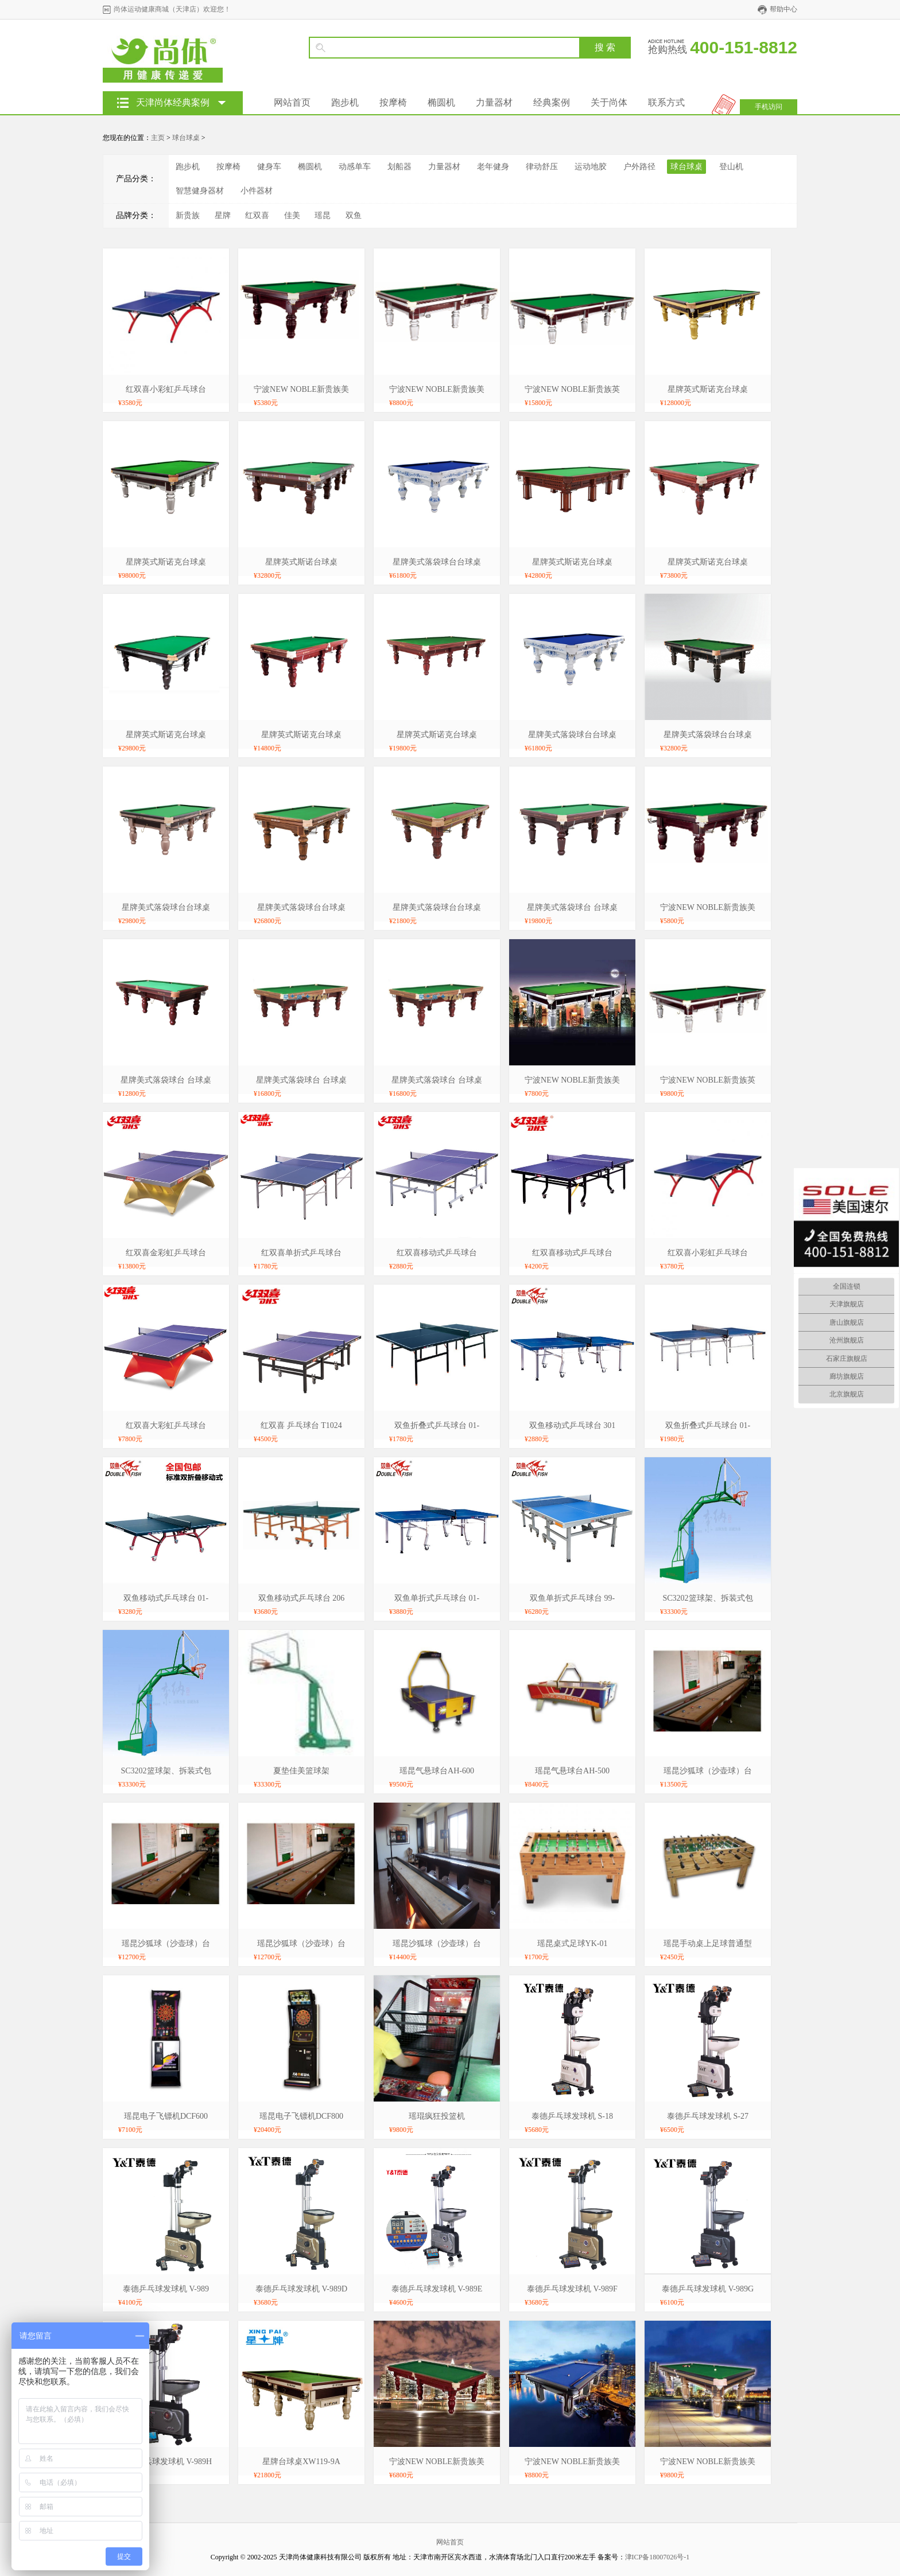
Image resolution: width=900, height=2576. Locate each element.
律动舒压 (542, 166)
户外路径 (639, 166)
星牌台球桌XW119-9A (301, 2461)
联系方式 (666, 102)
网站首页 (292, 102)
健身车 (269, 166)
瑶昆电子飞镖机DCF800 (301, 2116)
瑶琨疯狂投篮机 (437, 2116)
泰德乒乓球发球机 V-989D (301, 2289)
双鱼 (354, 215)
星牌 (223, 215)
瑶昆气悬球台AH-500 (572, 1770)
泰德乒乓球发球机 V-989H (166, 2461)
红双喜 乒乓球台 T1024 (301, 1425)
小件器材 (256, 190)
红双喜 (257, 215)
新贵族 (188, 215)
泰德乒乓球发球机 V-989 (166, 2289)
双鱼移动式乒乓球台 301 (572, 1425)
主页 (158, 138)
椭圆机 (441, 102)
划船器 (399, 166)
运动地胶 (591, 166)
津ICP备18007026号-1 (657, 2557)
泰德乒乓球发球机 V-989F (572, 2289)
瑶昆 (323, 215)
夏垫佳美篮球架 (301, 1770)
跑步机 (345, 102)
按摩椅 (393, 102)
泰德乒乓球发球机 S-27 (707, 2116)
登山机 (731, 166)
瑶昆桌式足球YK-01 (572, 1943)
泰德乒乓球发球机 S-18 (572, 2116)
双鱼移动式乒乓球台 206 (301, 1598)
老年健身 (493, 166)
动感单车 (355, 166)
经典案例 (551, 102)
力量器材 (494, 102)
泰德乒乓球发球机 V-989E (437, 2289)
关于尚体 (609, 102)
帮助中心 (783, 9)
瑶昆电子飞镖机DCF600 (166, 2116)
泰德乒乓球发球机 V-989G (708, 2289)
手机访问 (768, 107)
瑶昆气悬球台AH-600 (436, 1770)
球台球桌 (186, 138)
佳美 (292, 215)
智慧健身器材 (200, 190)
